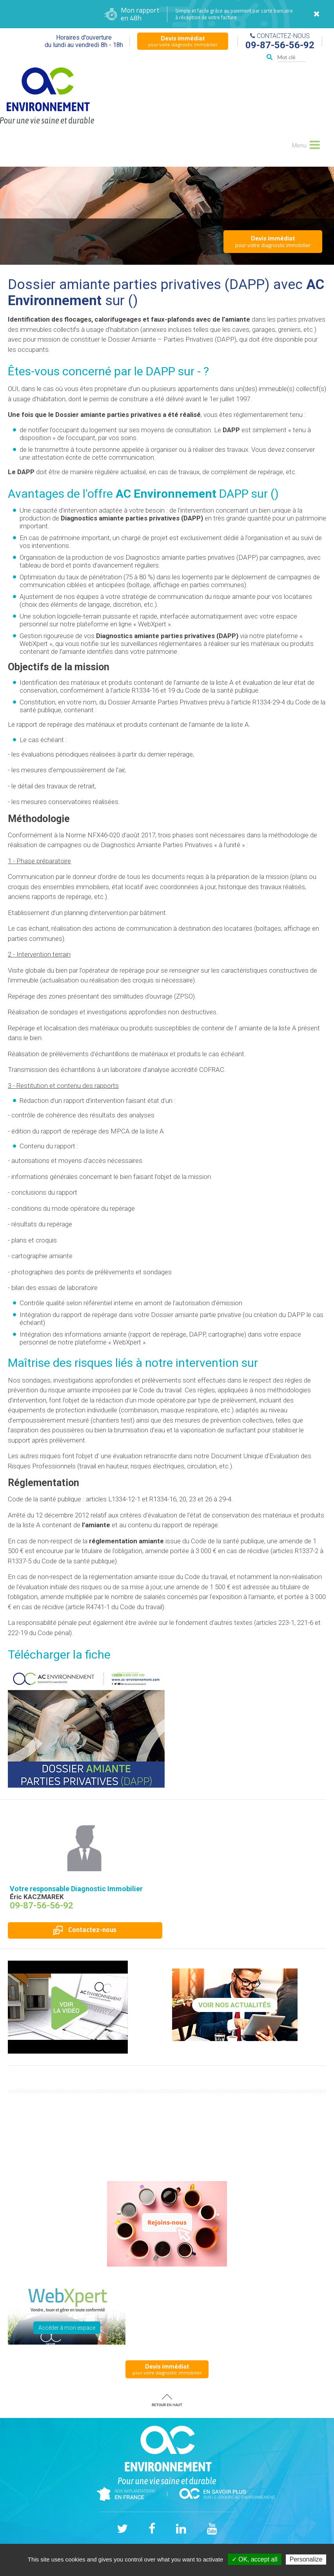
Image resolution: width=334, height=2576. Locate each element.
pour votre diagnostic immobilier (182, 41)
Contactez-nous (84, 1929)
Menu (305, 144)
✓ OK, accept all (255, 2559)
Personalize (306, 2559)
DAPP (160, 371)
